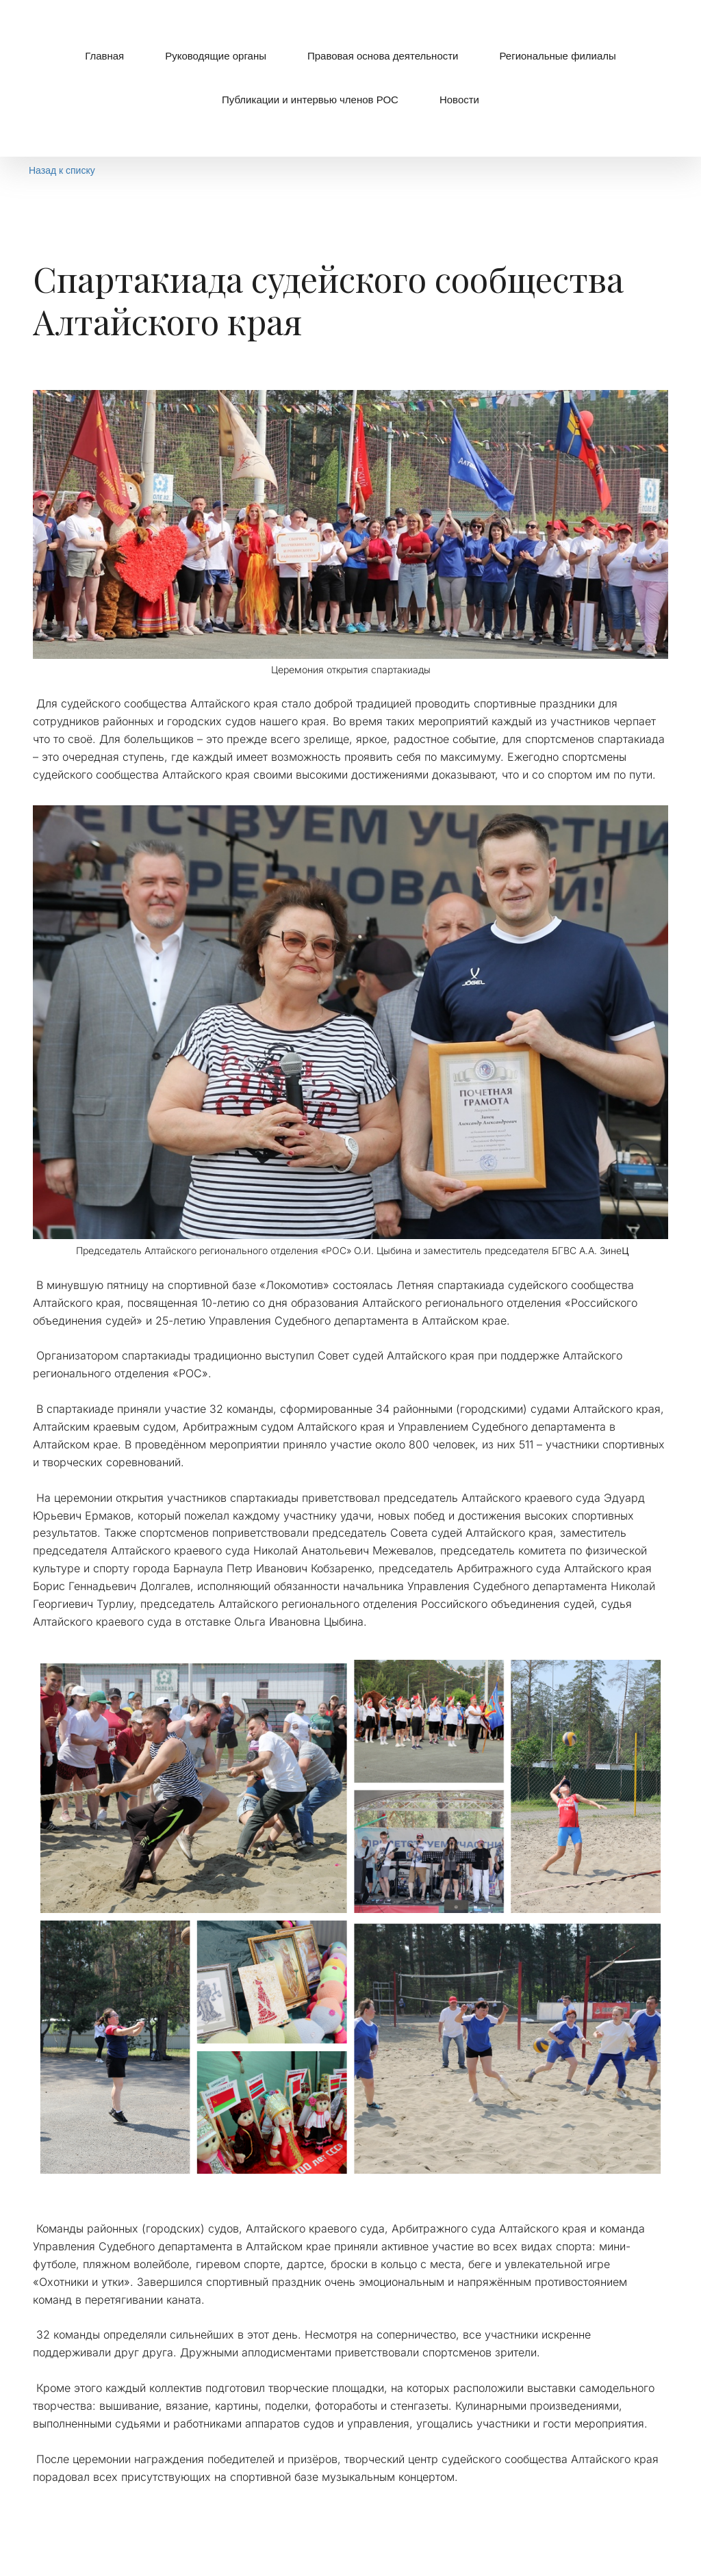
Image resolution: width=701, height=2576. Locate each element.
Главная (104, 56)
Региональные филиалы (557, 56)
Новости (459, 99)
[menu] (350, 78)
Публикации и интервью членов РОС (310, 99)
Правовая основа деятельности (383, 56)
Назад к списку (62, 170)
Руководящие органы (215, 56)
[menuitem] (104, 56)
